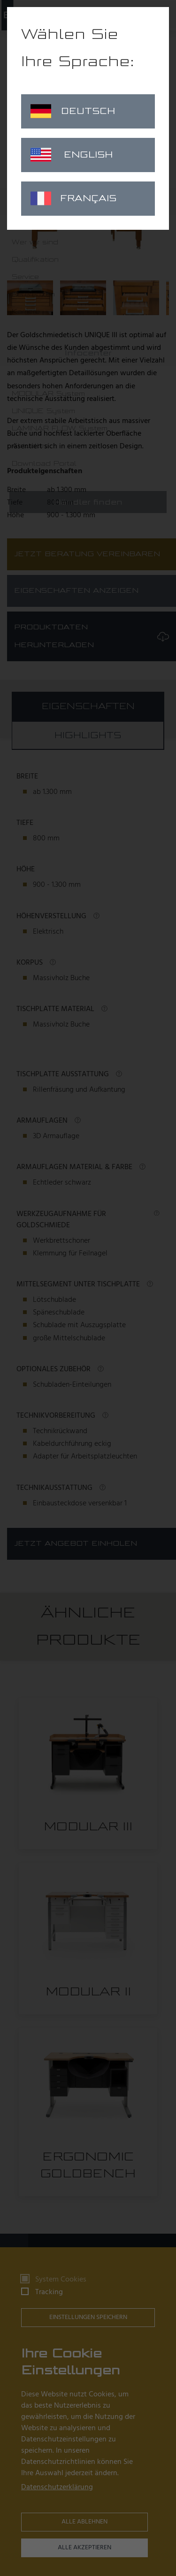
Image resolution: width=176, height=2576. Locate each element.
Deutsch (73, 111)
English (72, 154)
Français (73, 198)
